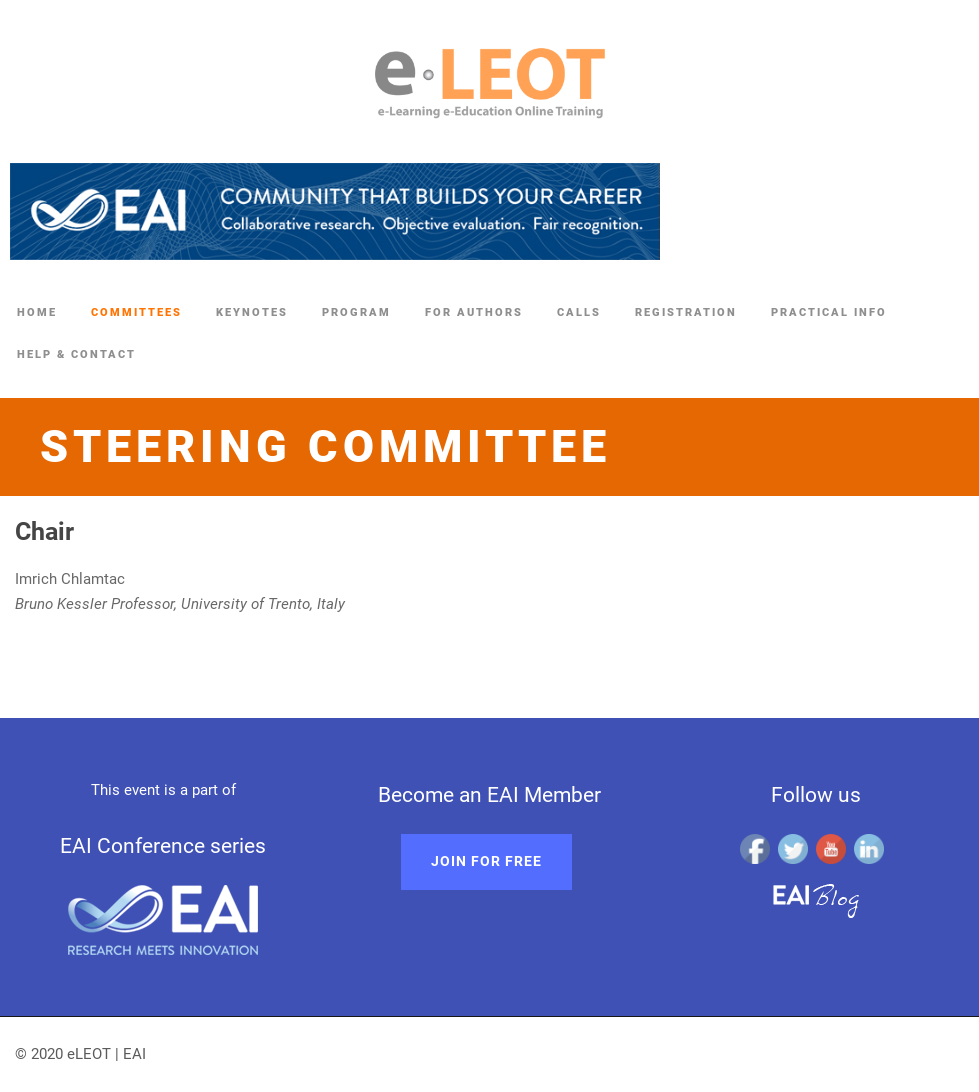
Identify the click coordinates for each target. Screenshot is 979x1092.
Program (356, 312)
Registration (686, 312)
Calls (579, 312)
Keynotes (252, 312)
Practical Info (829, 312)
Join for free (486, 861)
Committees (136, 312)
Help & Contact (76, 354)
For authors (474, 312)
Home (37, 312)
